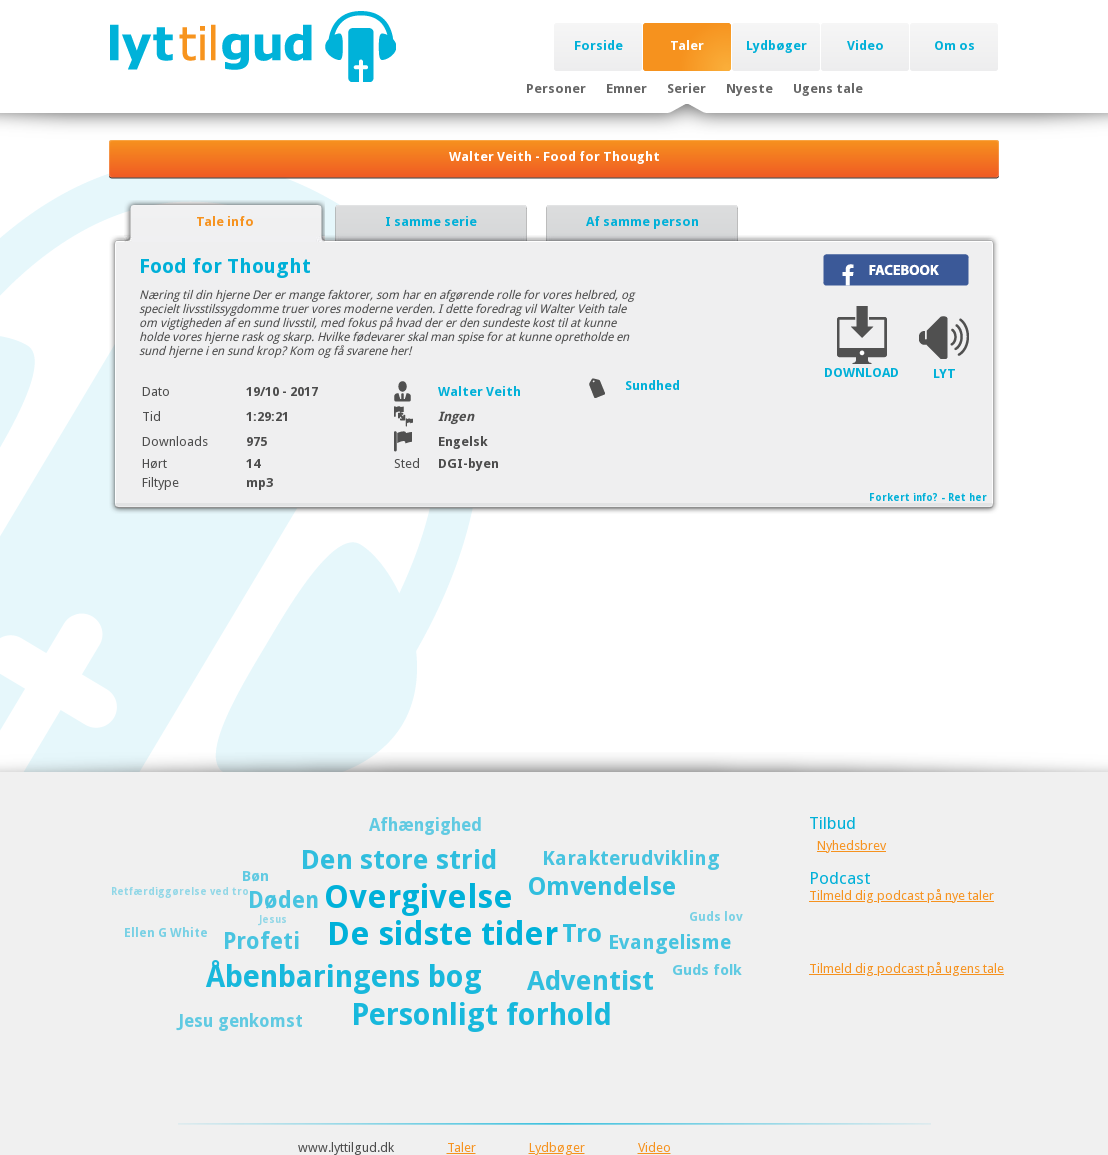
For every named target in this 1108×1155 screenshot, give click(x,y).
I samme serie (431, 221)
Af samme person (642, 221)
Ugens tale (828, 88)
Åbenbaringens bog (344, 976)
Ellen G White (166, 932)
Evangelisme (669, 942)
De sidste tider (442, 934)
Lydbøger (776, 45)
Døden (283, 900)
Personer (556, 88)
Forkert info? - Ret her (928, 497)
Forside (598, 45)
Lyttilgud (252, 46)
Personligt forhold (481, 1014)
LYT (944, 373)
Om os (954, 45)
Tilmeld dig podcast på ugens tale (906, 968)
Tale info (225, 221)
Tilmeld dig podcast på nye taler (901, 895)
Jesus (273, 919)
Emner (626, 88)
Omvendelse (602, 886)
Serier (686, 88)
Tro (582, 933)
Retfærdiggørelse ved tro (180, 891)
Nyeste (749, 88)
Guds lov (716, 916)
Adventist (590, 980)
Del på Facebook (896, 270)
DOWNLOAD (861, 372)
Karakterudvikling (631, 858)
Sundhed (652, 385)
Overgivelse (418, 897)
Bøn (255, 876)
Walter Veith (479, 391)
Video (865, 45)
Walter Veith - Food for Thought (554, 156)
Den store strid (399, 859)
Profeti (261, 941)
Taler (687, 45)
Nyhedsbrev (851, 845)
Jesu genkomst (240, 1021)
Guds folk (707, 970)
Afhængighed (425, 825)
